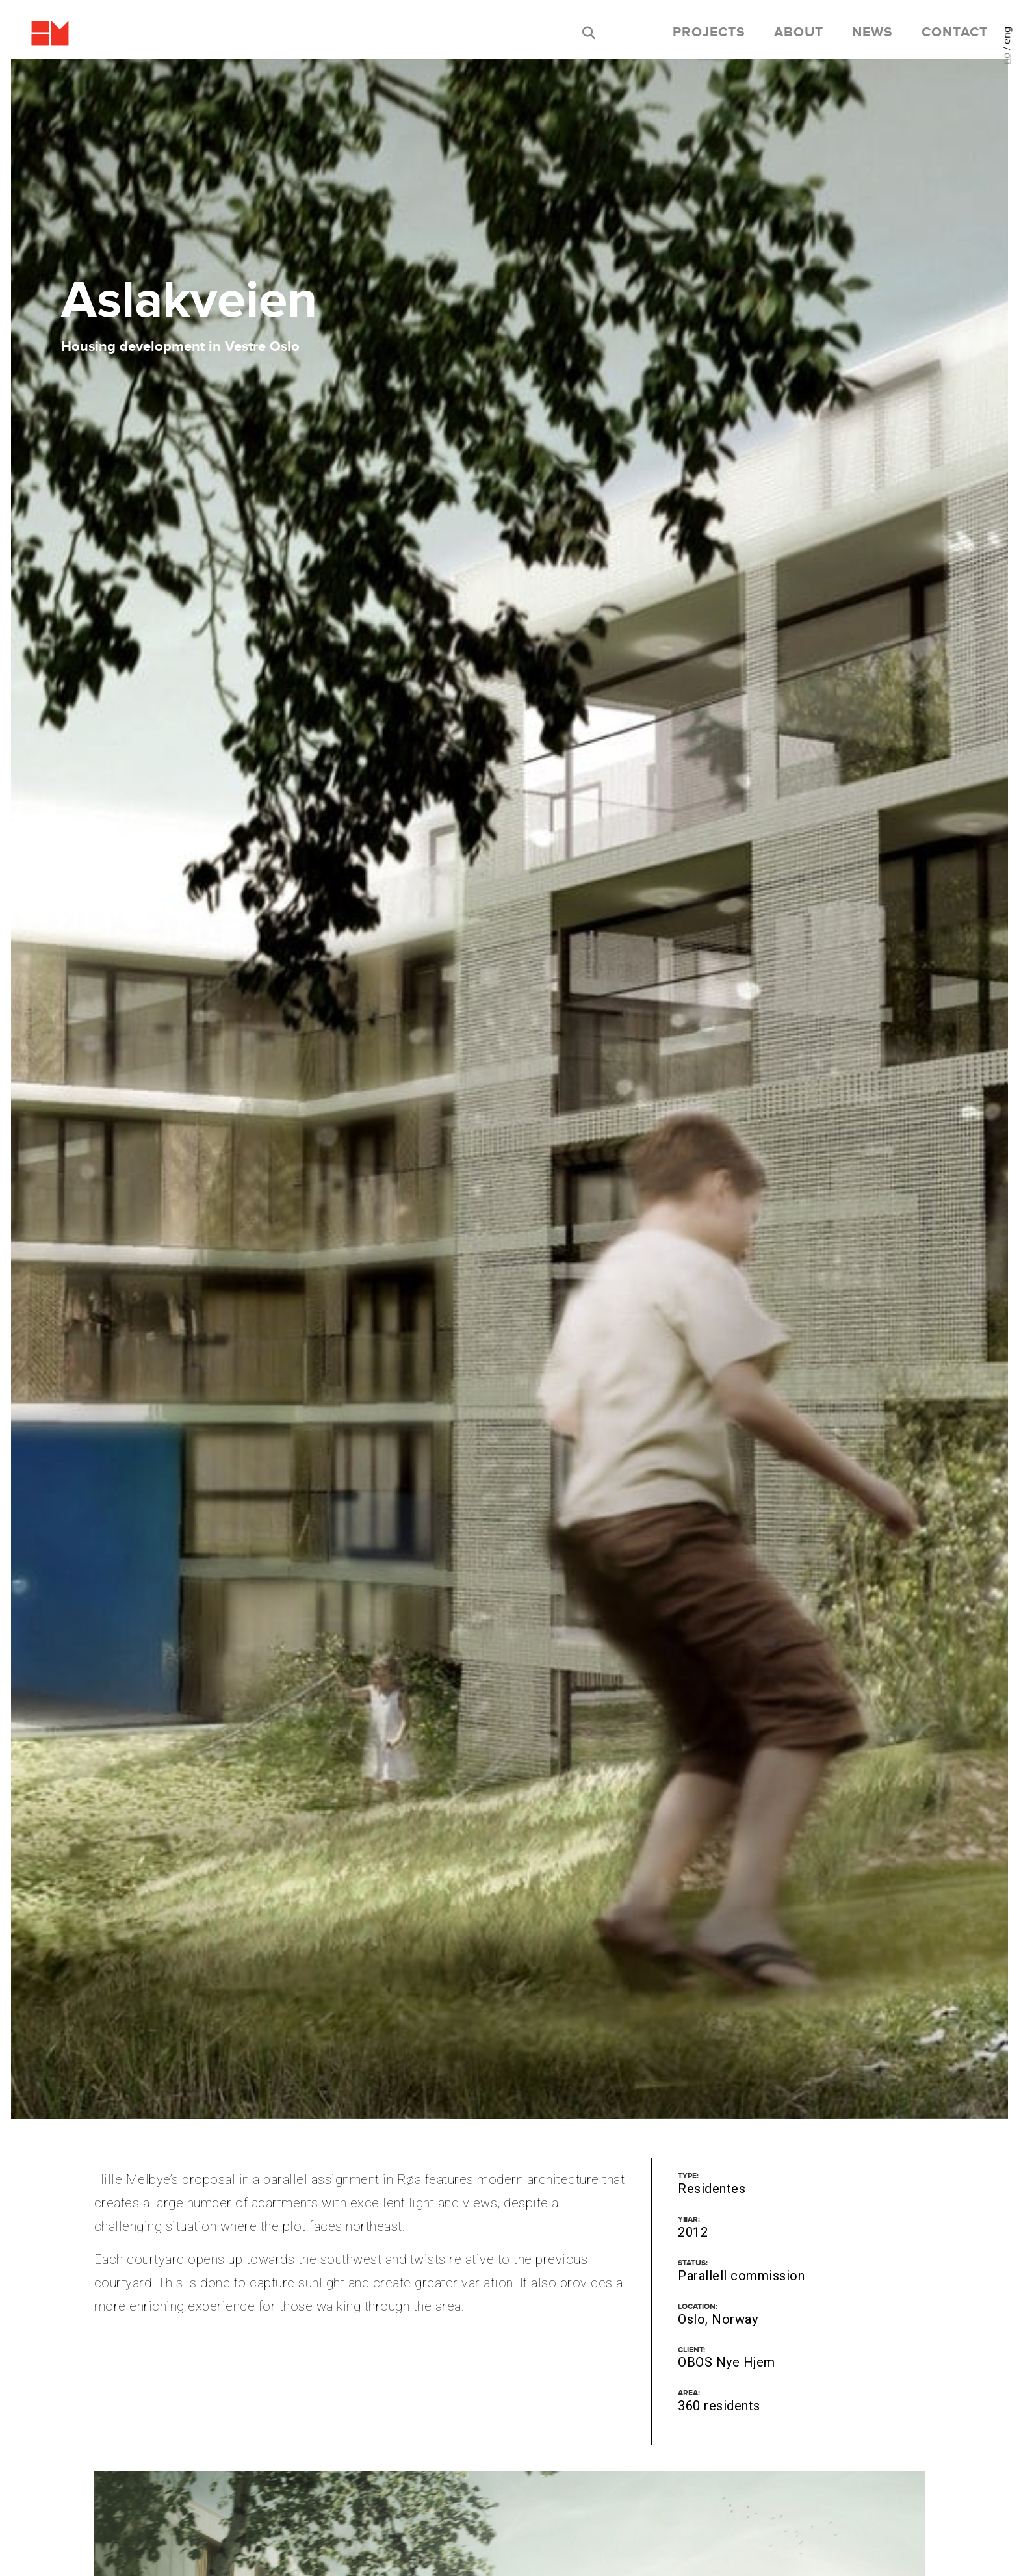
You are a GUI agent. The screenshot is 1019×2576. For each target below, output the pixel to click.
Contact (955, 32)
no (1006, 58)
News (872, 32)
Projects (709, 32)
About (798, 32)
